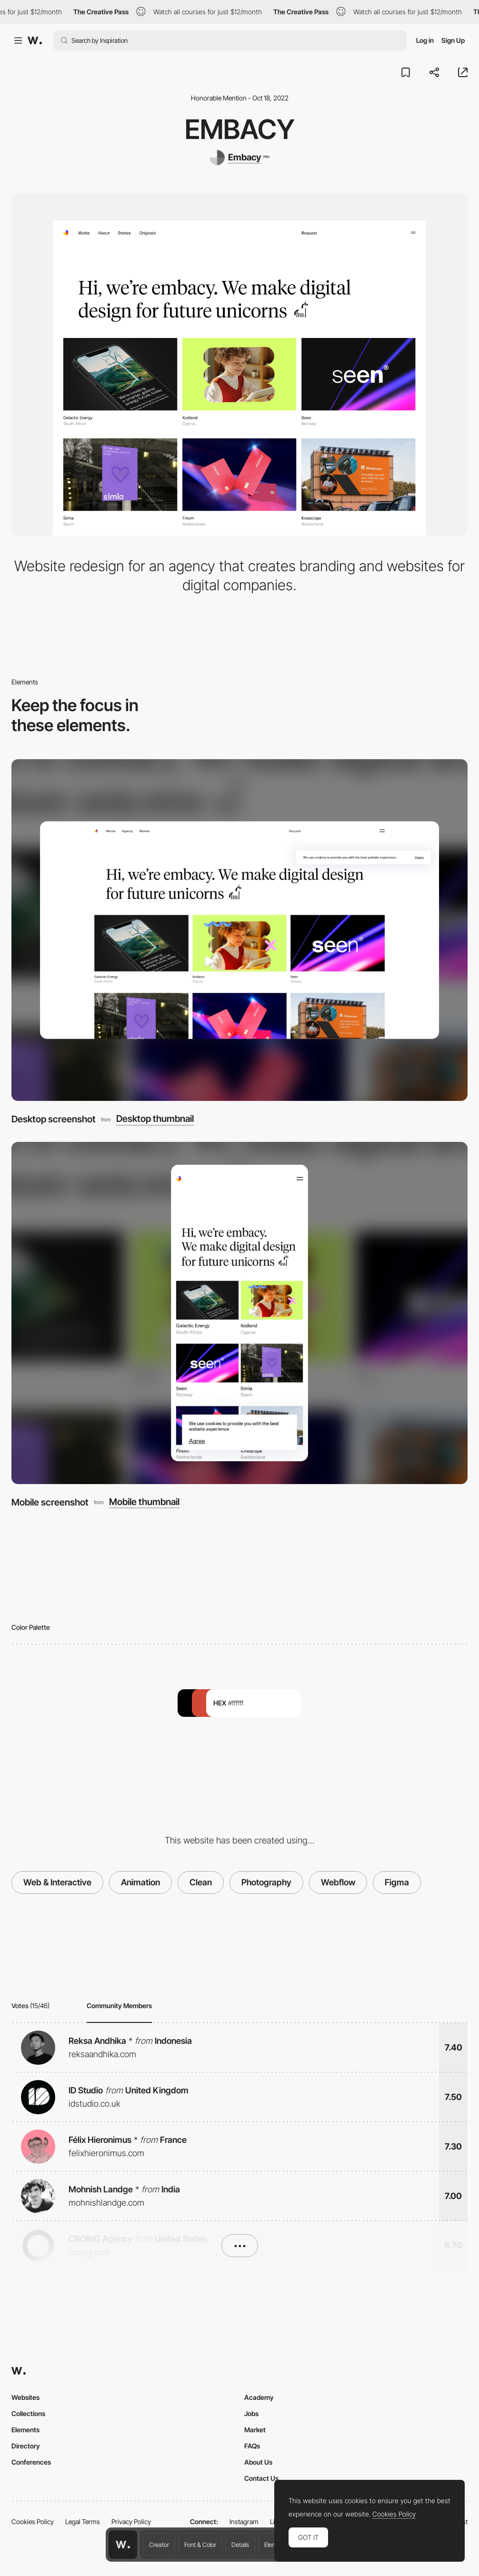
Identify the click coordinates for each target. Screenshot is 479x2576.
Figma (397, 1882)
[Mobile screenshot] (239, 1313)
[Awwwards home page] (123, 2544)
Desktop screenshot (53, 1119)
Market (255, 2430)
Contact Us (261, 2478)
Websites (25, 2397)
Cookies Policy (32, 2521)
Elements (25, 2430)
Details (240, 2544)
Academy (259, 2397)
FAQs (252, 2446)
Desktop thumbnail (155, 1118)
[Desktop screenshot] (239, 930)
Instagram (244, 2521)
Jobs (251, 2413)
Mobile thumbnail (144, 1501)
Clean (201, 1882)
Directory (25, 2446)
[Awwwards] (35, 40)
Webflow (338, 1882)
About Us (258, 2462)
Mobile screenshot (50, 1502)
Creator (159, 2544)
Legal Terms (82, 2521)
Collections (28, 2413)
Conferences (31, 2462)
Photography (266, 1882)
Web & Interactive (57, 1882)
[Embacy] (239, 157)
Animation (140, 1882)
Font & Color (200, 2544)
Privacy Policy (131, 2521)
